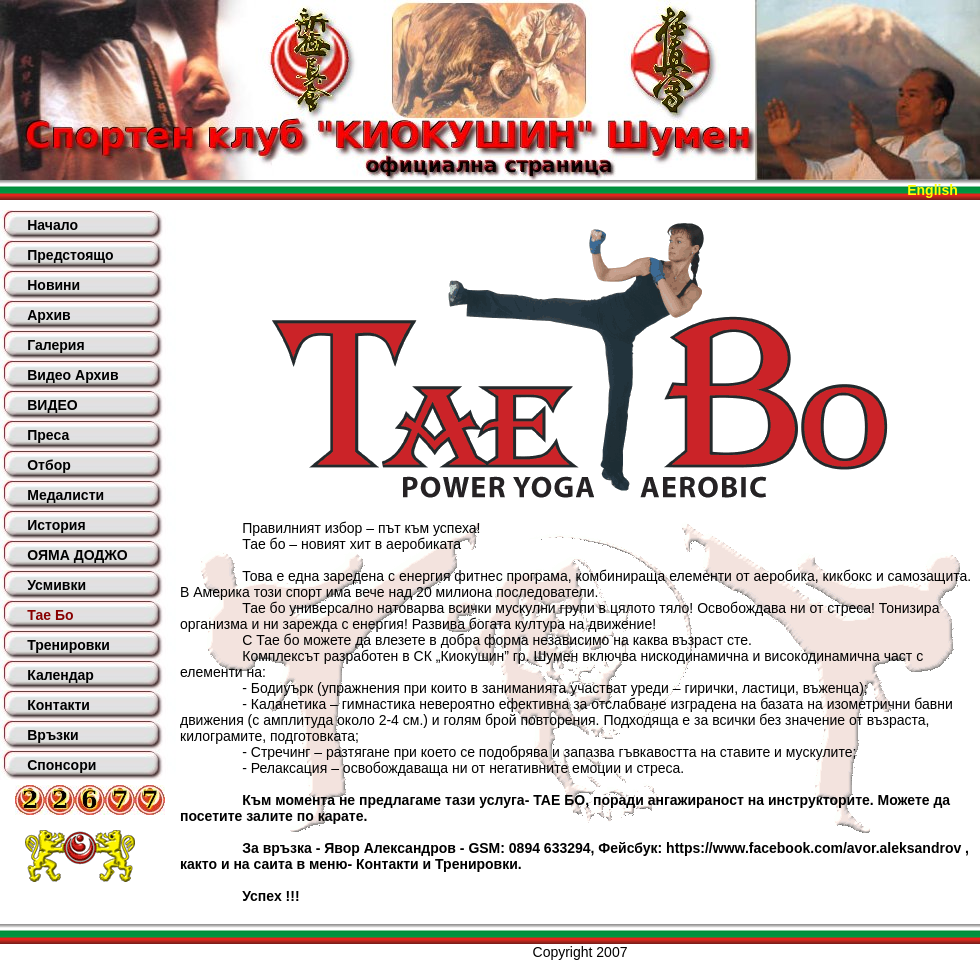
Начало (52, 225)
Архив (48, 315)
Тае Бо (50, 615)
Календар (60, 675)
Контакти (58, 705)
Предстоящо (70, 255)
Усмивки (56, 585)
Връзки (52, 735)
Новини (53, 285)
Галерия (55, 345)
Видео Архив (72, 375)
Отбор (49, 465)
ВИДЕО (52, 405)
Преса (48, 435)
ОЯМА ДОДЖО (77, 555)
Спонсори (61, 765)
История (56, 525)
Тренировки (68, 645)
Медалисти (65, 495)
